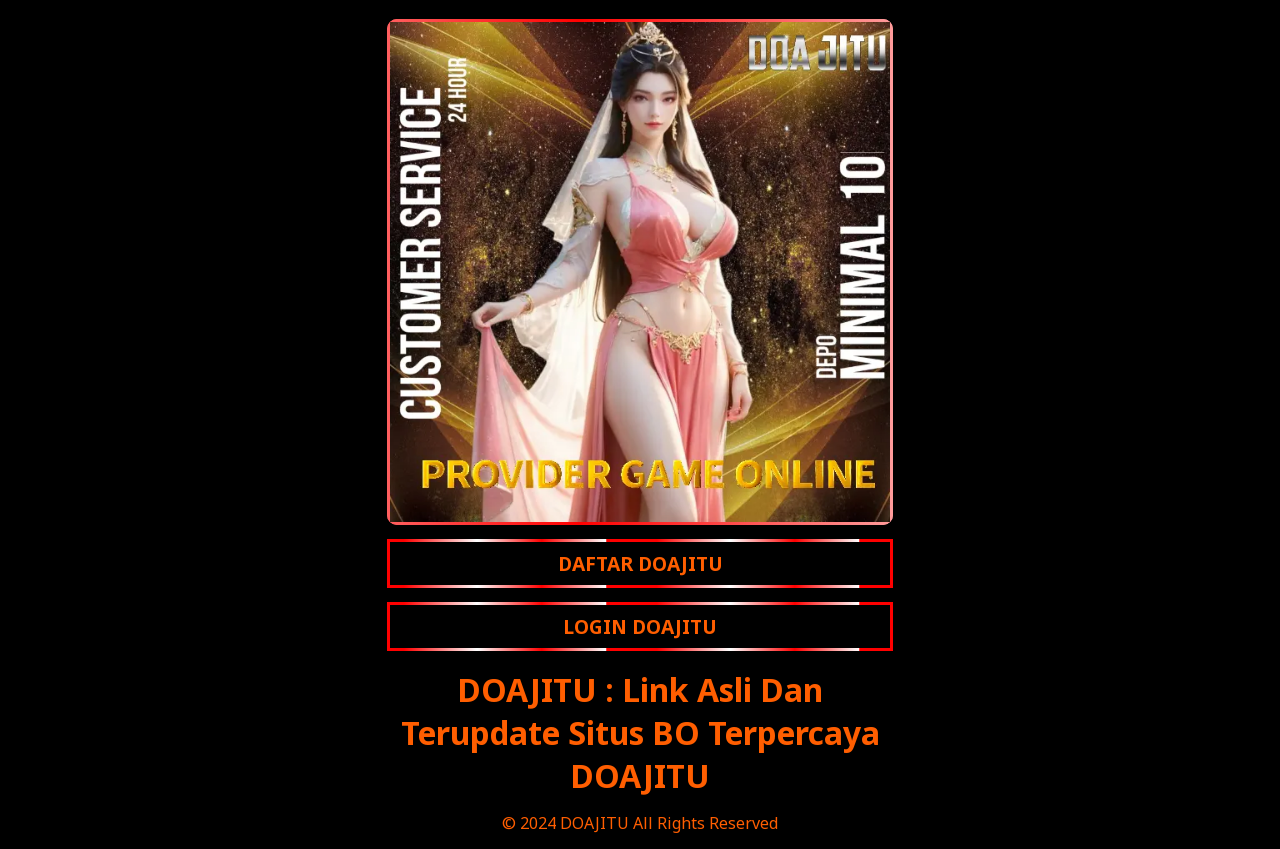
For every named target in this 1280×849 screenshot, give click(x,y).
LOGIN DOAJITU (640, 626)
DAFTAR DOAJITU (640, 563)
